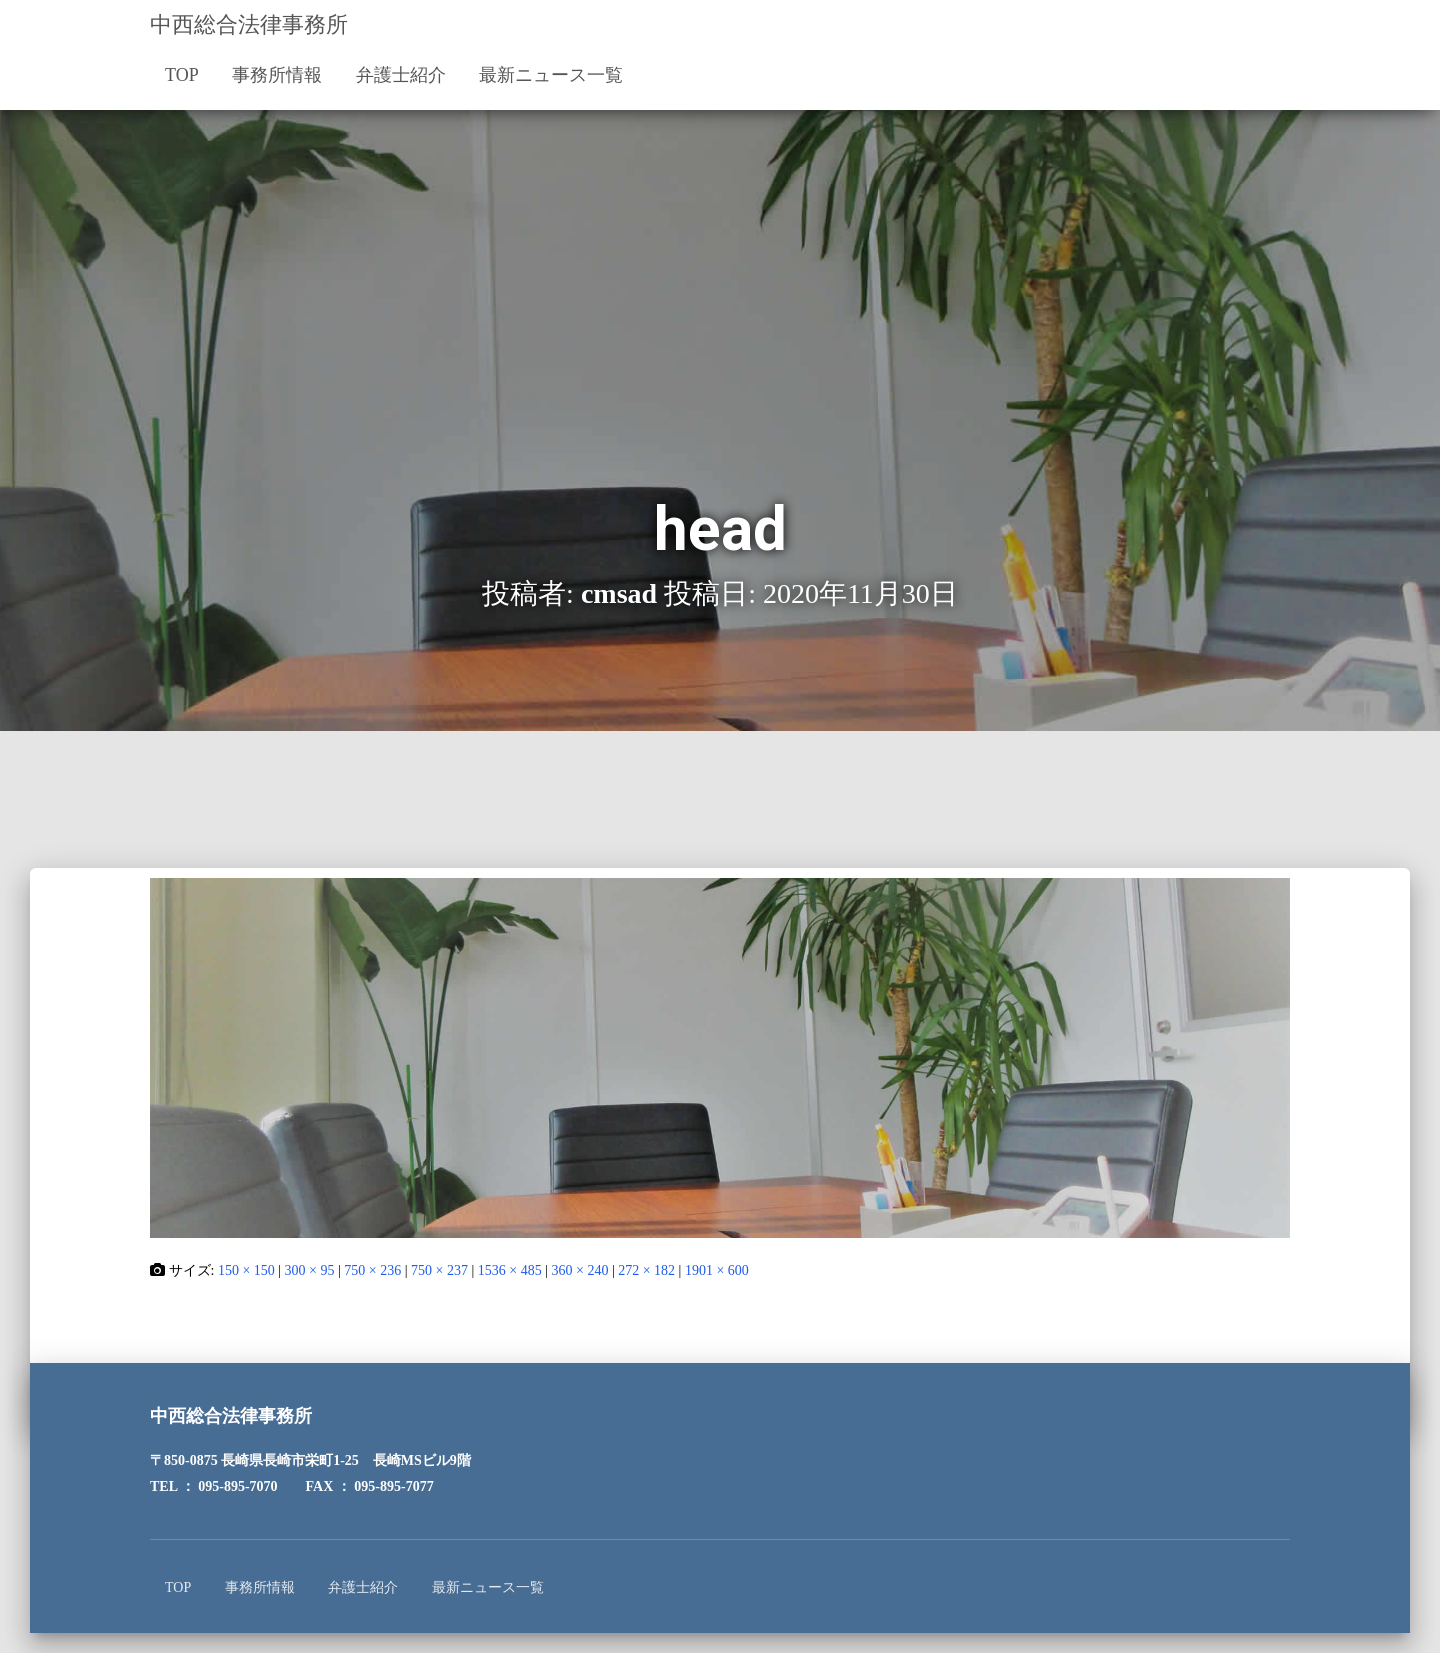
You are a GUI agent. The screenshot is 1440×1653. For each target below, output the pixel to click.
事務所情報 (277, 75)
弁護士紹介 (401, 75)
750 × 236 (372, 1270)
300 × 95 (310, 1270)
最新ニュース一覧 (551, 75)
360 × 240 (579, 1270)
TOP (182, 75)
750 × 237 (439, 1270)
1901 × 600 (717, 1270)
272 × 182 (646, 1270)
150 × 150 (246, 1270)
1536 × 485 (510, 1270)
